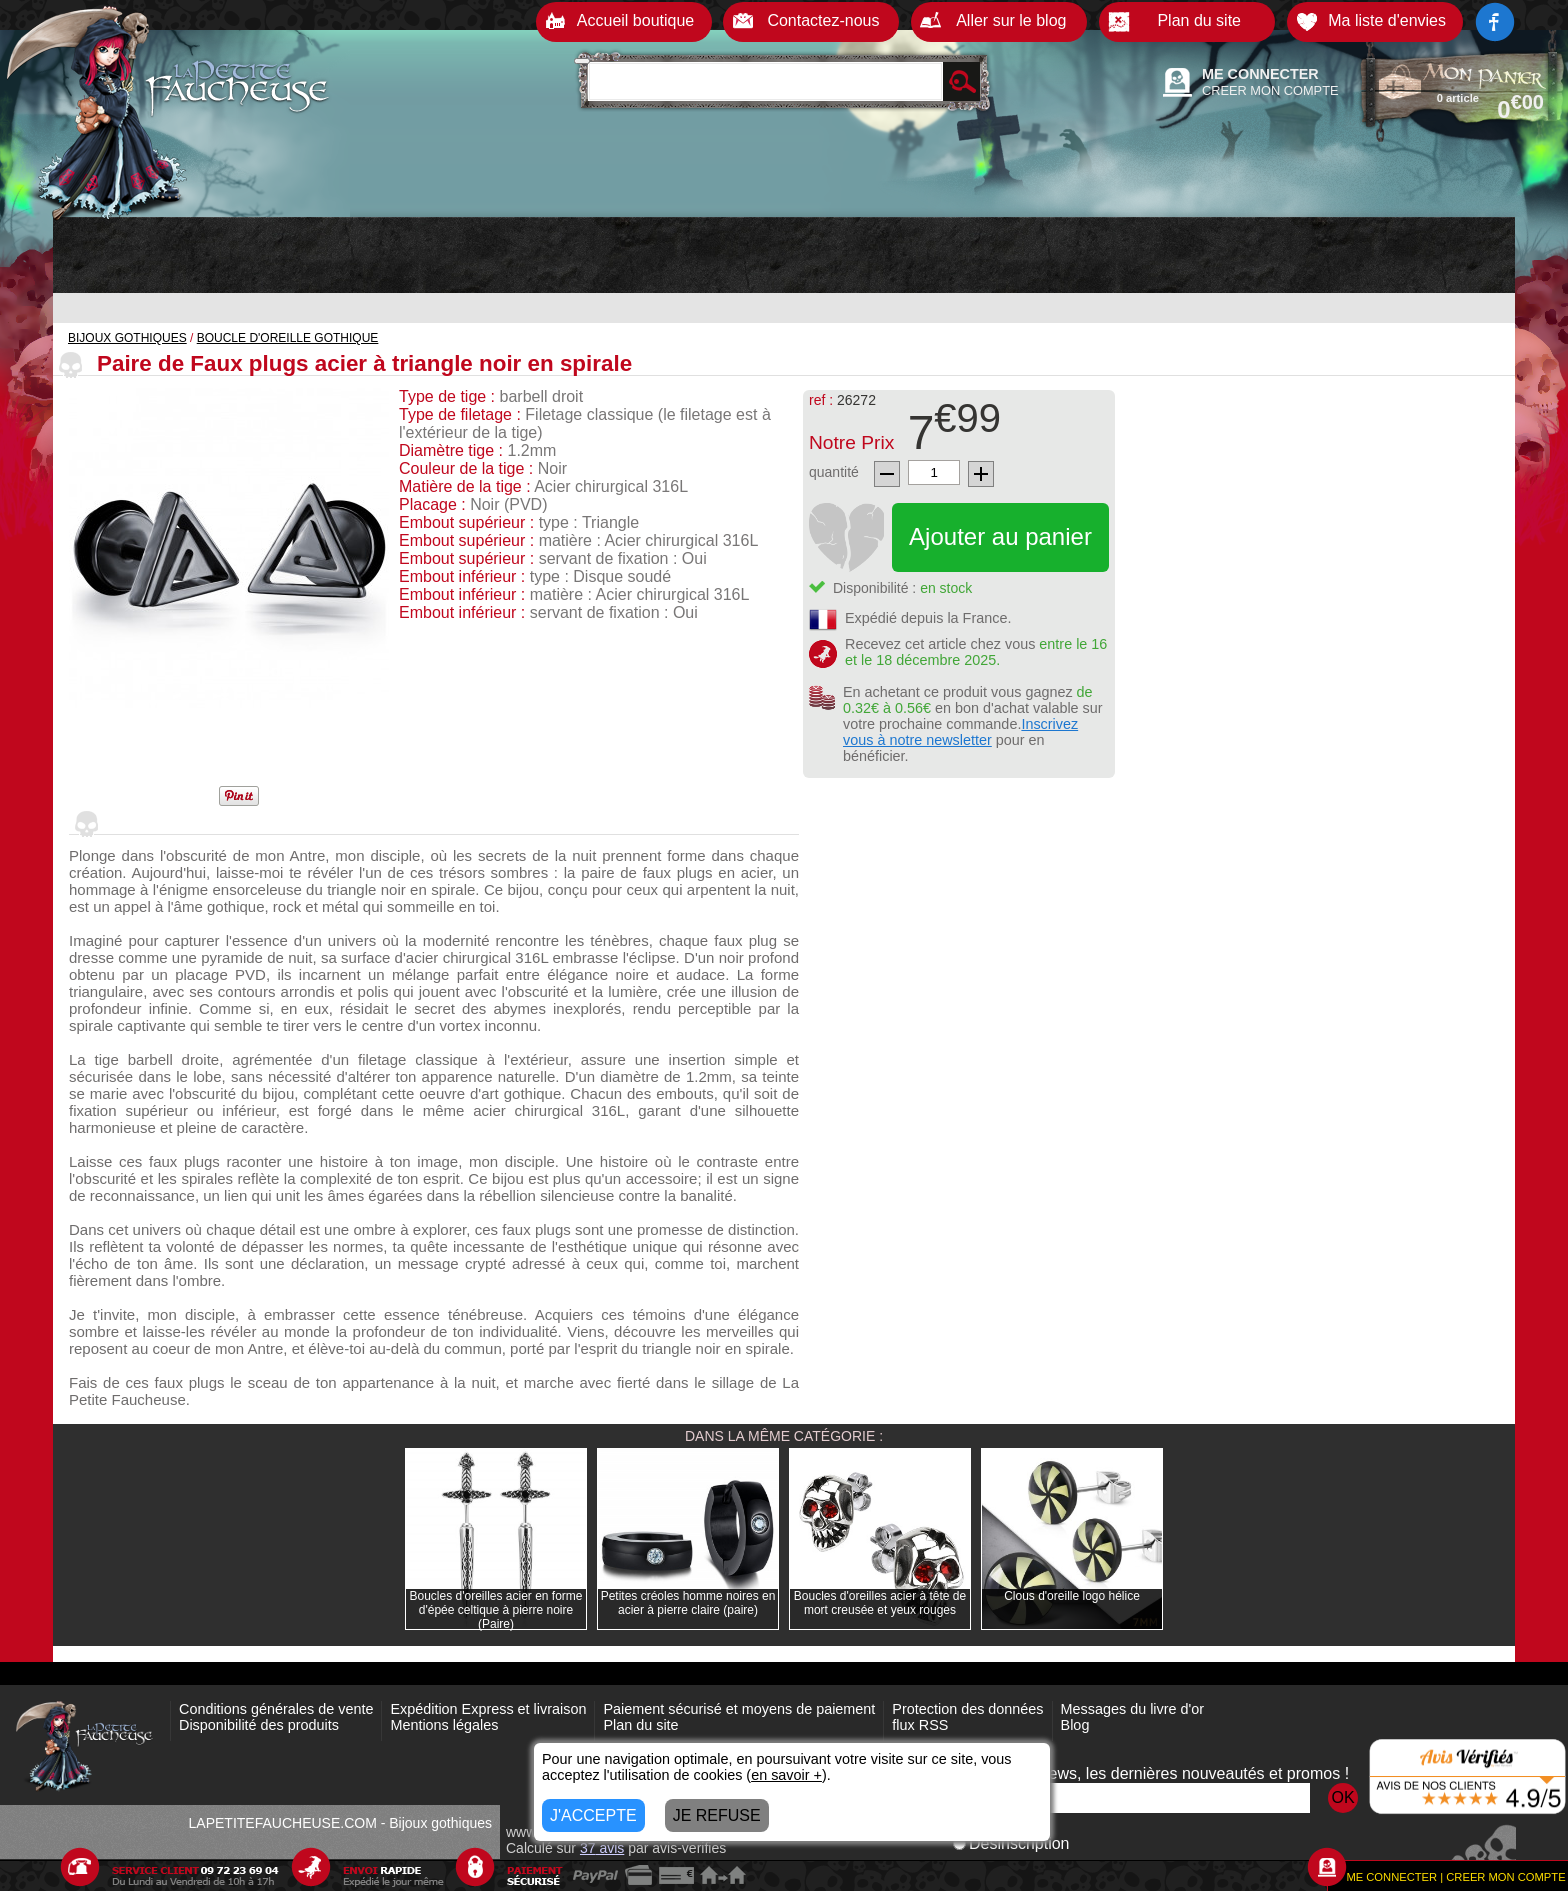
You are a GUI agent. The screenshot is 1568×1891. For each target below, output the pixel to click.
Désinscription (1011, 1843)
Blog (1075, 1725)
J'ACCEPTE (593, 1815)
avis (602, 1848)
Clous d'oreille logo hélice (1072, 1596)
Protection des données (967, 1709)
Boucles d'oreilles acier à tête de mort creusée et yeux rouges (880, 1603)
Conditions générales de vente (276, 1709)
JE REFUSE (717, 1815)
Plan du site (640, 1725)
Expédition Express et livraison (488, 1709)
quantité (834, 472)
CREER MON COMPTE (1270, 90)
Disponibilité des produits (259, 1725)
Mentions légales (444, 1725)
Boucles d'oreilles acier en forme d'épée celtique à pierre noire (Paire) (495, 1610)
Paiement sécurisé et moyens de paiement (739, 1709)
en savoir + (786, 1775)
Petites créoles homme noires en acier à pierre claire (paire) (688, 1603)
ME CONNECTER (1260, 74)
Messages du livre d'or (1133, 1709)
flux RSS (920, 1725)
